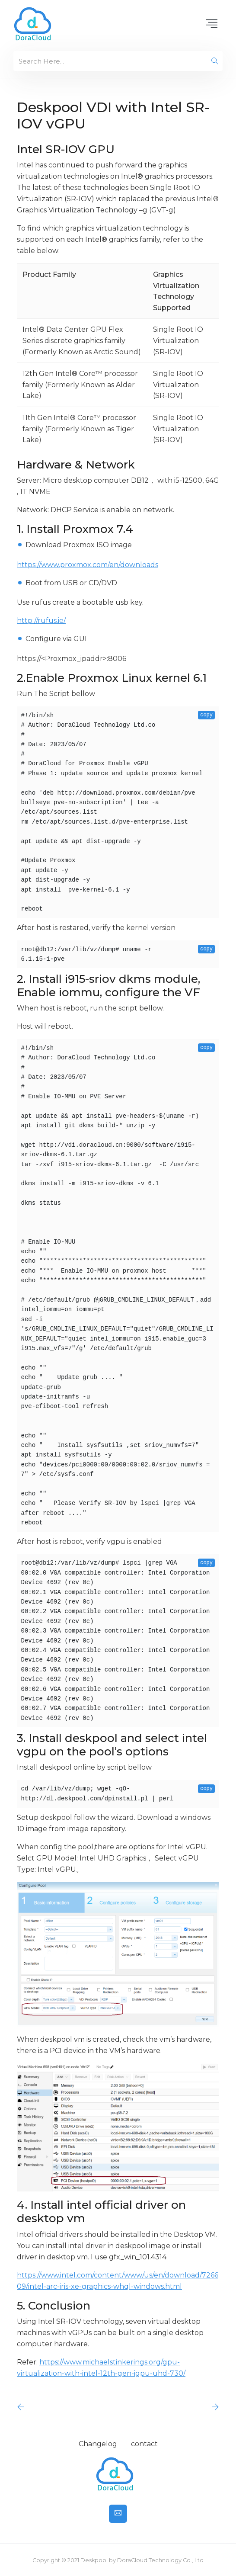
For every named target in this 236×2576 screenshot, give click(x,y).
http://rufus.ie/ (41, 620)
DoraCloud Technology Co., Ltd (160, 2560)
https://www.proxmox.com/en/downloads (87, 565)
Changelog (98, 2444)
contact (144, 2444)
